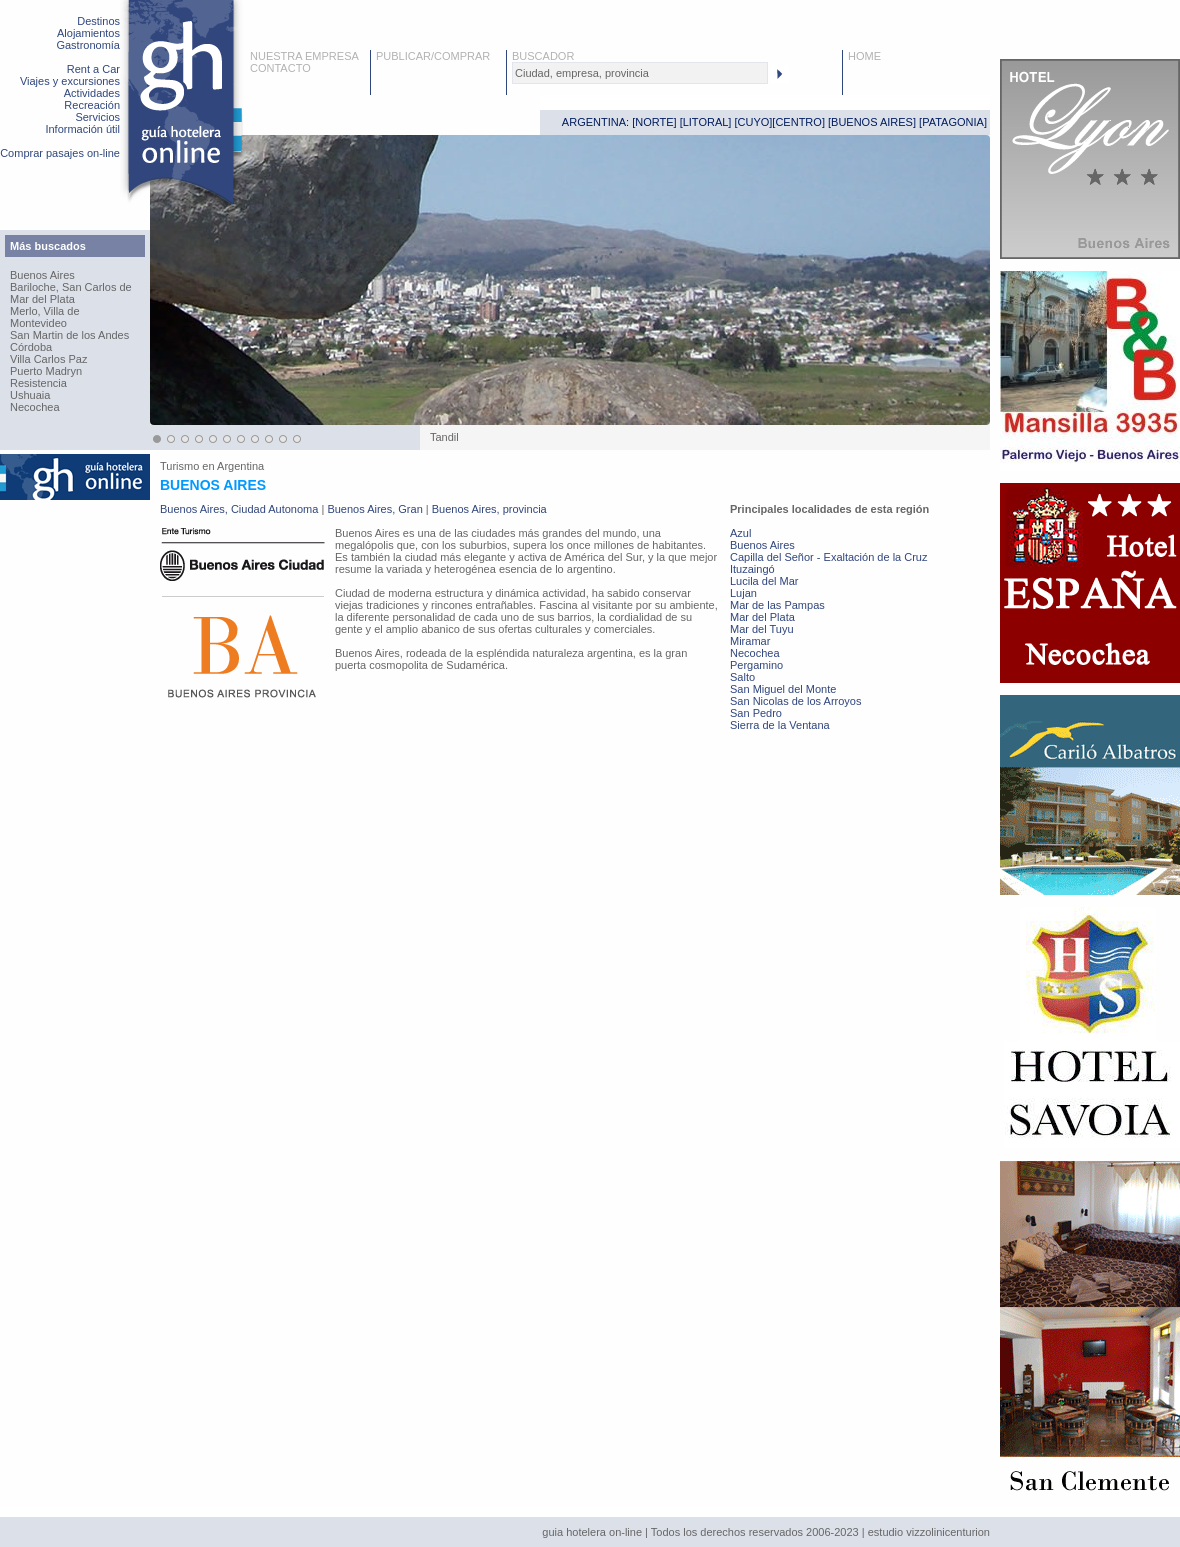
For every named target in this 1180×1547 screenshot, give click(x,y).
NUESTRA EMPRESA (304, 56)
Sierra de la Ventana (780, 725)
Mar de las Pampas (777, 605)
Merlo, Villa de (45, 311)
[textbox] (640, 73)
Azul (740, 533)
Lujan (743, 593)
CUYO (754, 122)
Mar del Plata (42, 299)
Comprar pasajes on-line (60, 153)
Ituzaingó (752, 569)
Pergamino (756, 665)
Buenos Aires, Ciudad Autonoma (239, 509)
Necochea (35, 407)
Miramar (750, 641)
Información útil (82, 129)
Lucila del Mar (764, 581)
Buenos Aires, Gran (374, 509)
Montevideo (38, 323)
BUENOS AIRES (872, 122)
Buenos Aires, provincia (489, 509)
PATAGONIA (953, 122)
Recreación (92, 105)
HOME (864, 56)
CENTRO (798, 122)
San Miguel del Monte (783, 689)
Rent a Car (93, 69)
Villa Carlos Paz (48, 359)
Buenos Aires (42, 275)
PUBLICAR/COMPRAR (433, 56)
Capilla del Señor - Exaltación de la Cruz (829, 557)
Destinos (98, 21)
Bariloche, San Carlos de (71, 287)
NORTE (654, 122)
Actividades (92, 93)
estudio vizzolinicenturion (929, 1532)
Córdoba (31, 347)
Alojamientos (88, 33)
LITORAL (706, 122)
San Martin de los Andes (69, 335)
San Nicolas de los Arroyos (795, 701)
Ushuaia (30, 395)
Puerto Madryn (46, 371)
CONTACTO (280, 68)
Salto (742, 677)
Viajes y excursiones (70, 81)
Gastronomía (88, 45)
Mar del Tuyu (762, 629)
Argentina (240, 466)
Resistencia (38, 383)
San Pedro (756, 713)
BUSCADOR (543, 56)
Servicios (97, 117)
